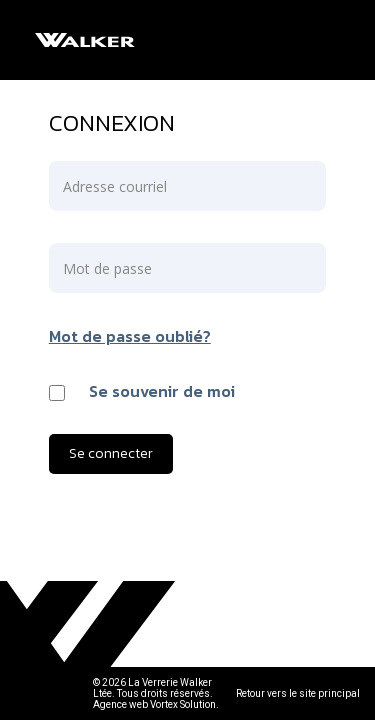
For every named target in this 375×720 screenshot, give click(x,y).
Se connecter (111, 453)
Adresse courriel (115, 186)
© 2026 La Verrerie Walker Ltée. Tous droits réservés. (153, 688)
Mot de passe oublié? (130, 336)
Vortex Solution (183, 704)
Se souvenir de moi (162, 391)
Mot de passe (107, 268)
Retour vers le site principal (298, 693)
